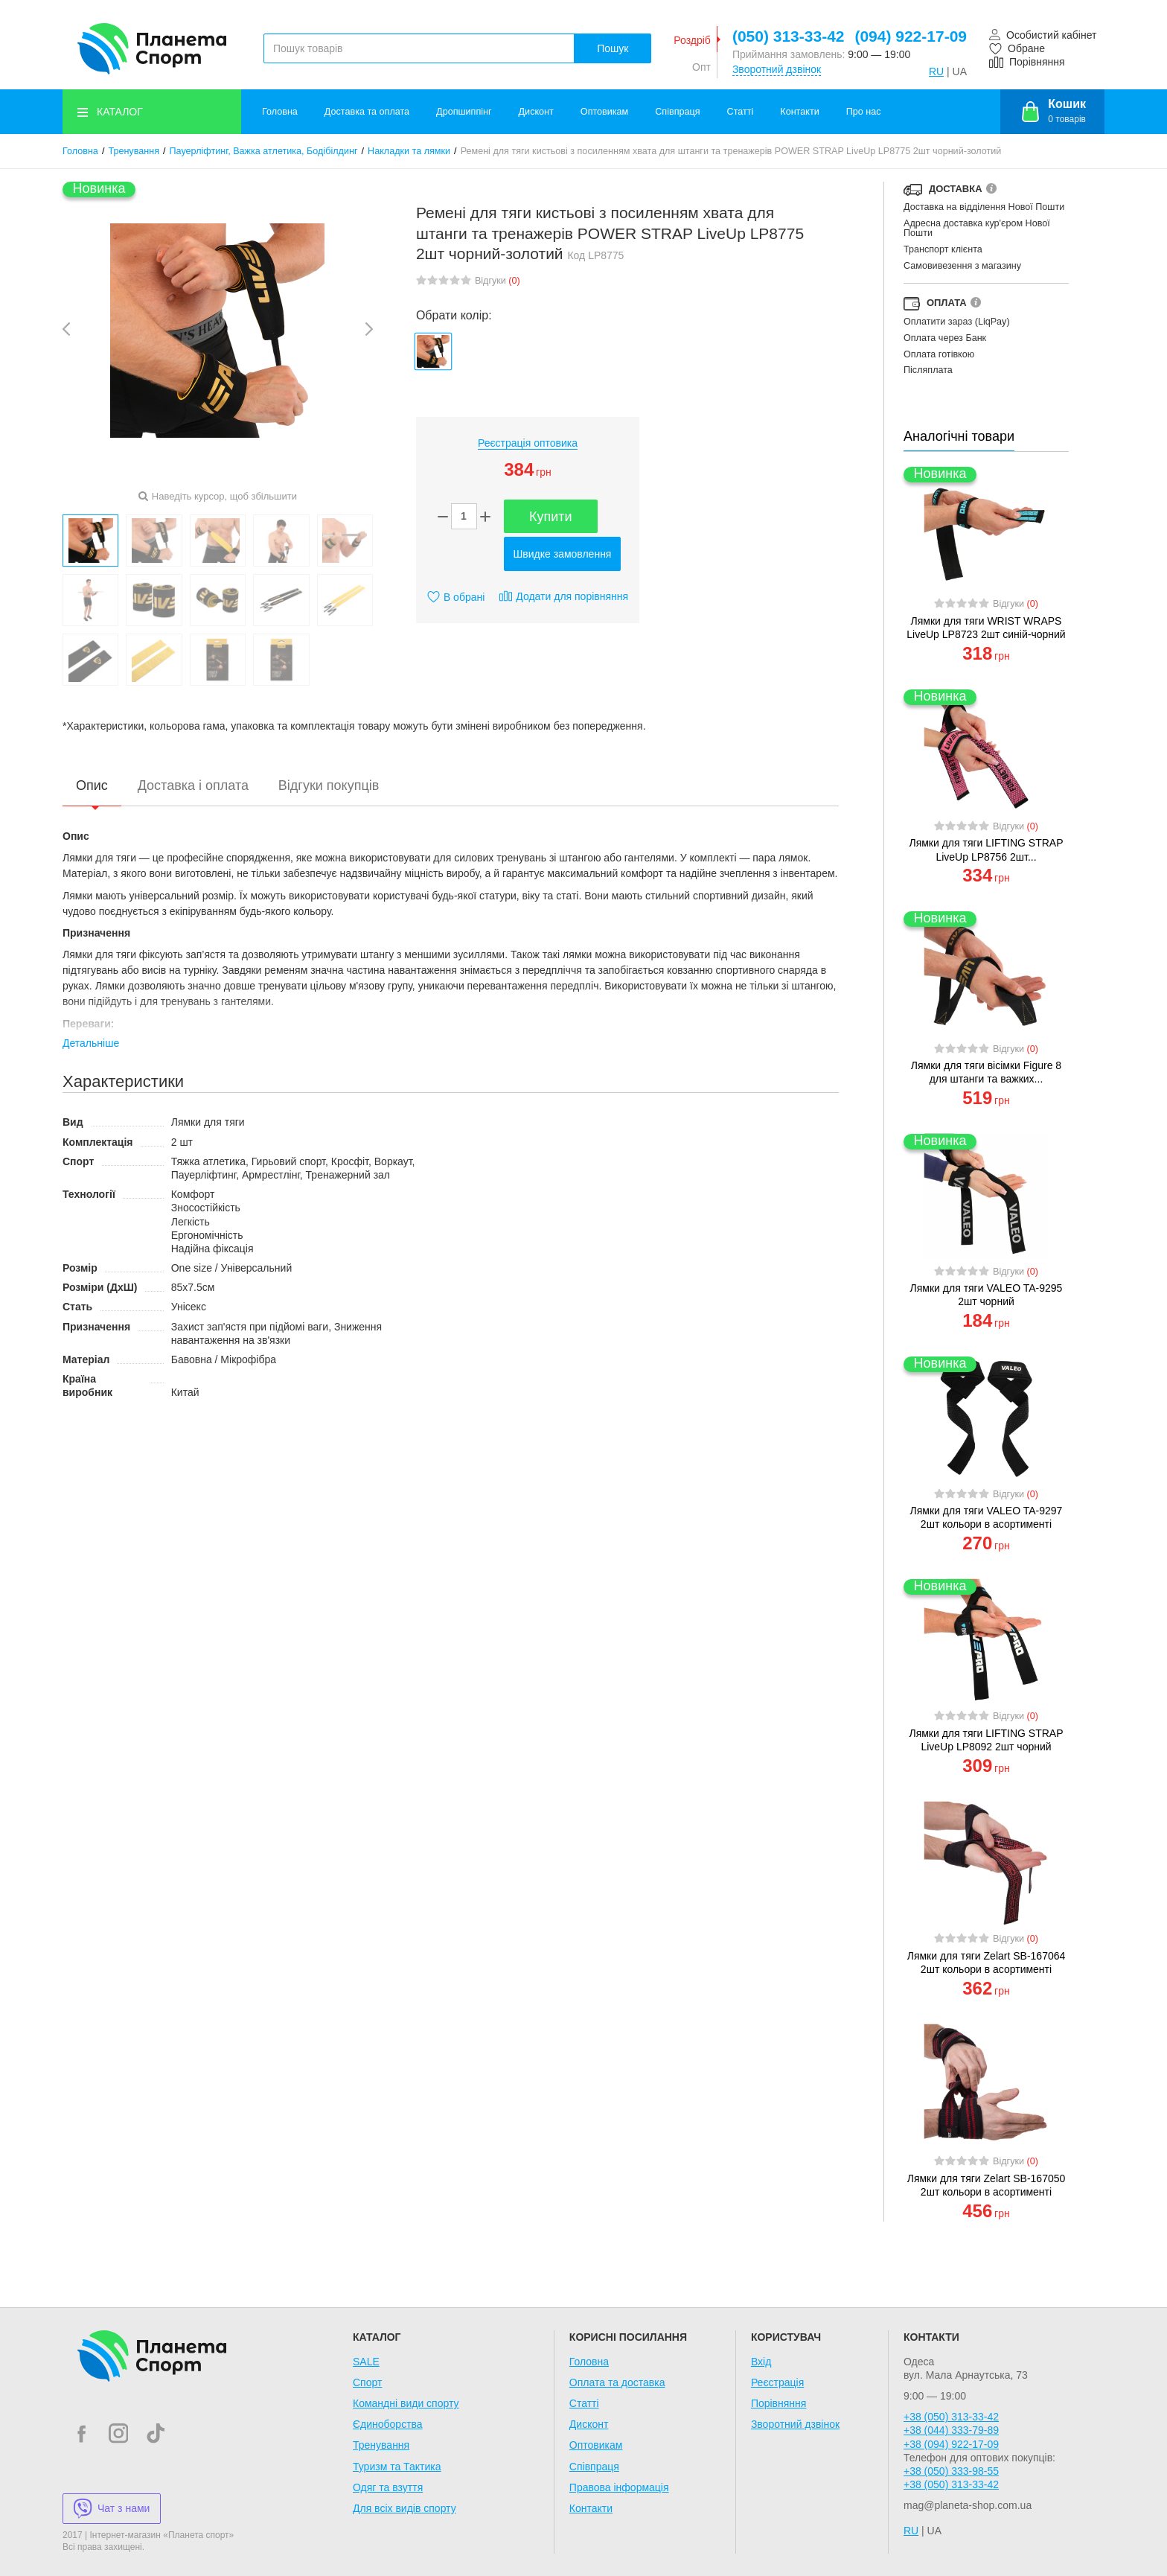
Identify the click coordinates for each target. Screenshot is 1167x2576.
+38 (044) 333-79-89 (951, 2430)
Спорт (367, 2382)
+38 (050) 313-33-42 (951, 2417)
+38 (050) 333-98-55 (951, 2471)
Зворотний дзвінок (776, 69)
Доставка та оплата (366, 111)
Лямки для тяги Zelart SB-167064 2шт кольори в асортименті (986, 1962)
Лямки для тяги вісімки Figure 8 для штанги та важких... (986, 1072)
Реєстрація (777, 2382)
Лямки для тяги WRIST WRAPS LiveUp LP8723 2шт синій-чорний (986, 627)
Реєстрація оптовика (528, 443)
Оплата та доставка (617, 2382)
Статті (740, 111)
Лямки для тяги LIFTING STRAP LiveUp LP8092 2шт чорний (986, 1740)
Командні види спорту (406, 2403)
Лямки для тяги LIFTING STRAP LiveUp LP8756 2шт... (986, 849)
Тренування (133, 151)
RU (936, 71)
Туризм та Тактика (397, 2467)
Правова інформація (619, 2487)
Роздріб (692, 40)
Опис (92, 785)
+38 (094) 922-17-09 (951, 2444)
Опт (701, 67)
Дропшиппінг (463, 111)
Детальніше (91, 1043)
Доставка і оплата (193, 785)
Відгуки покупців (328, 785)
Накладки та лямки (409, 151)
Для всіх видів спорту (404, 2508)
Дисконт (536, 111)
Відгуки (497, 280)
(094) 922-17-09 (910, 36)
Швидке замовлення (563, 554)
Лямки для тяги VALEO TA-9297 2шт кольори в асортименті (986, 1517)
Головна (280, 111)
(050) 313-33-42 (788, 36)
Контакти (799, 111)
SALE (366, 2362)
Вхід (761, 2362)
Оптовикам (604, 111)
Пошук (612, 48)
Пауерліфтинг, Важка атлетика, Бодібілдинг (264, 151)
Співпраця (677, 111)
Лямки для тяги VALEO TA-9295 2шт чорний (986, 1294)
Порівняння (779, 2403)
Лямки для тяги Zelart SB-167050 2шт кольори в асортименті (986, 2185)
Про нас (863, 111)
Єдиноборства (388, 2424)
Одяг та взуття (388, 2487)
